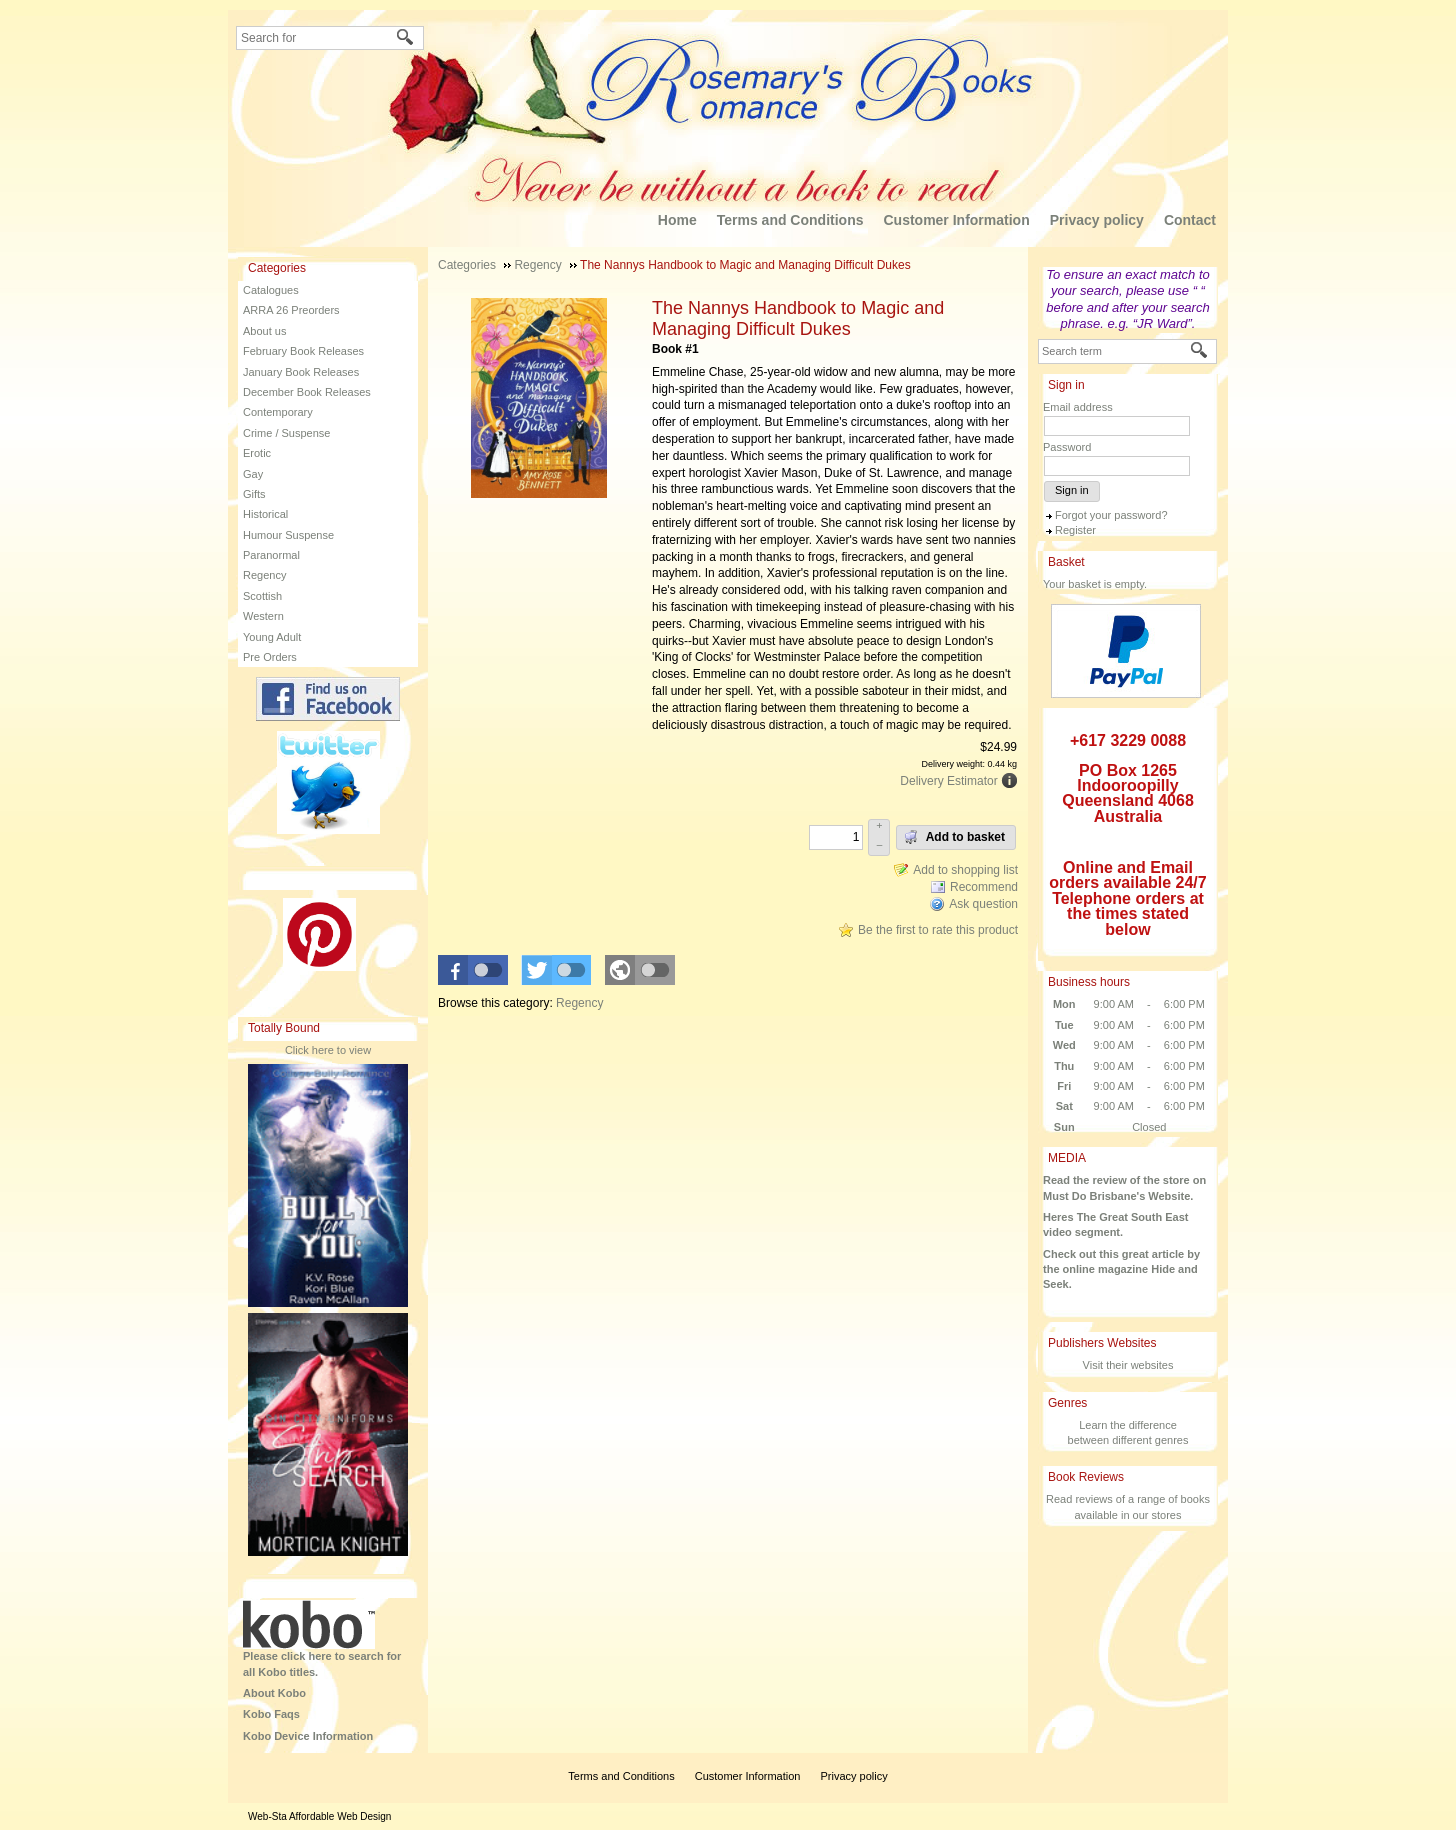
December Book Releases (307, 392)
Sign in (1072, 490)
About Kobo (274, 1693)
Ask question (983, 904)
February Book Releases (303, 351)
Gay (253, 474)
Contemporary (278, 412)
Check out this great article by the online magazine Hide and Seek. (1121, 1269)
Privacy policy (1097, 220)
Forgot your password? (1111, 515)
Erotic (257, 453)
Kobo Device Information (308, 1736)
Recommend (984, 887)
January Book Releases (301, 372)
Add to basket (954, 837)
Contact (1190, 220)
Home (677, 220)
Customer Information (956, 220)
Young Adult (272, 637)
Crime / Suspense (286, 433)
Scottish (262, 596)
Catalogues (271, 290)
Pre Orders (270, 657)
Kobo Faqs (271, 1714)
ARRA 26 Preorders (291, 310)
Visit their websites (1128, 1365)
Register (1075, 530)
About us (264, 331)
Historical (265, 514)
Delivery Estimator (948, 781)
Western (263, 616)
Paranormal (271, 555)
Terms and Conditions (790, 220)
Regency (264, 575)
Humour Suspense (288, 535)
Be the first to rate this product (938, 930)
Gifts (254, 494)
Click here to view (328, 1050)
